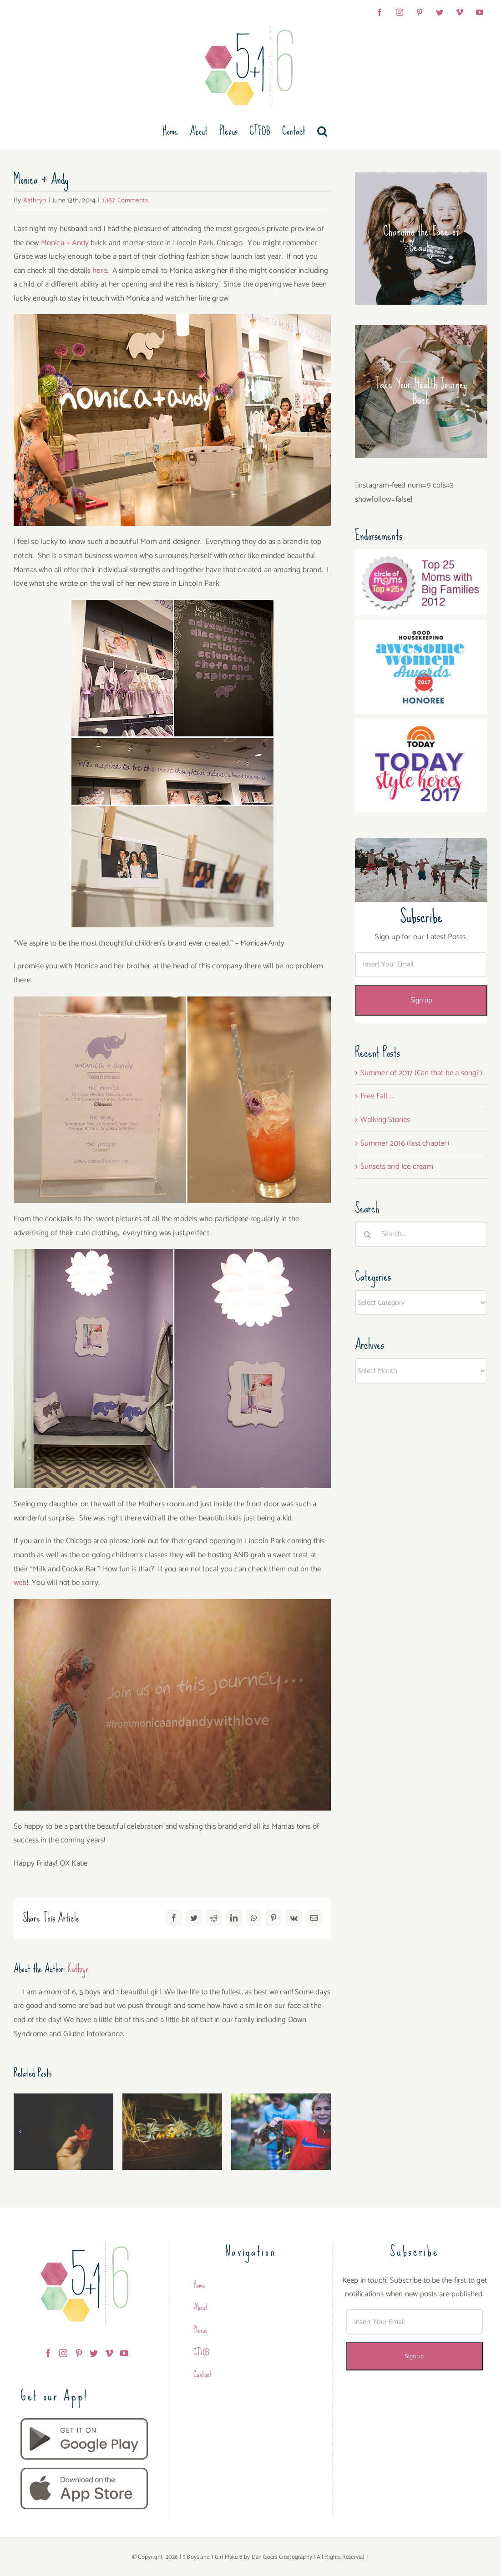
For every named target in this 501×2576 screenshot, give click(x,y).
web (20, 1582)
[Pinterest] (79, 2353)
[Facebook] (48, 2353)
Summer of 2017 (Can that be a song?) (421, 1073)
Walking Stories (385, 1119)
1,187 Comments (125, 200)
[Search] (367, 1234)
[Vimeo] (109, 2353)
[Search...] (421, 1234)
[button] (322, 131)
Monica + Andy (65, 242)
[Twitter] (94, 2353)
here (99, 270)
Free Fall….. (377, 1096)
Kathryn (34, 200)
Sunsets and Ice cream (396, 1166)
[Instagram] (63, 2353)
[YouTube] (124, 2353)
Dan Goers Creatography (282, 2557)
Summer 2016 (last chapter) (405, 1143)
